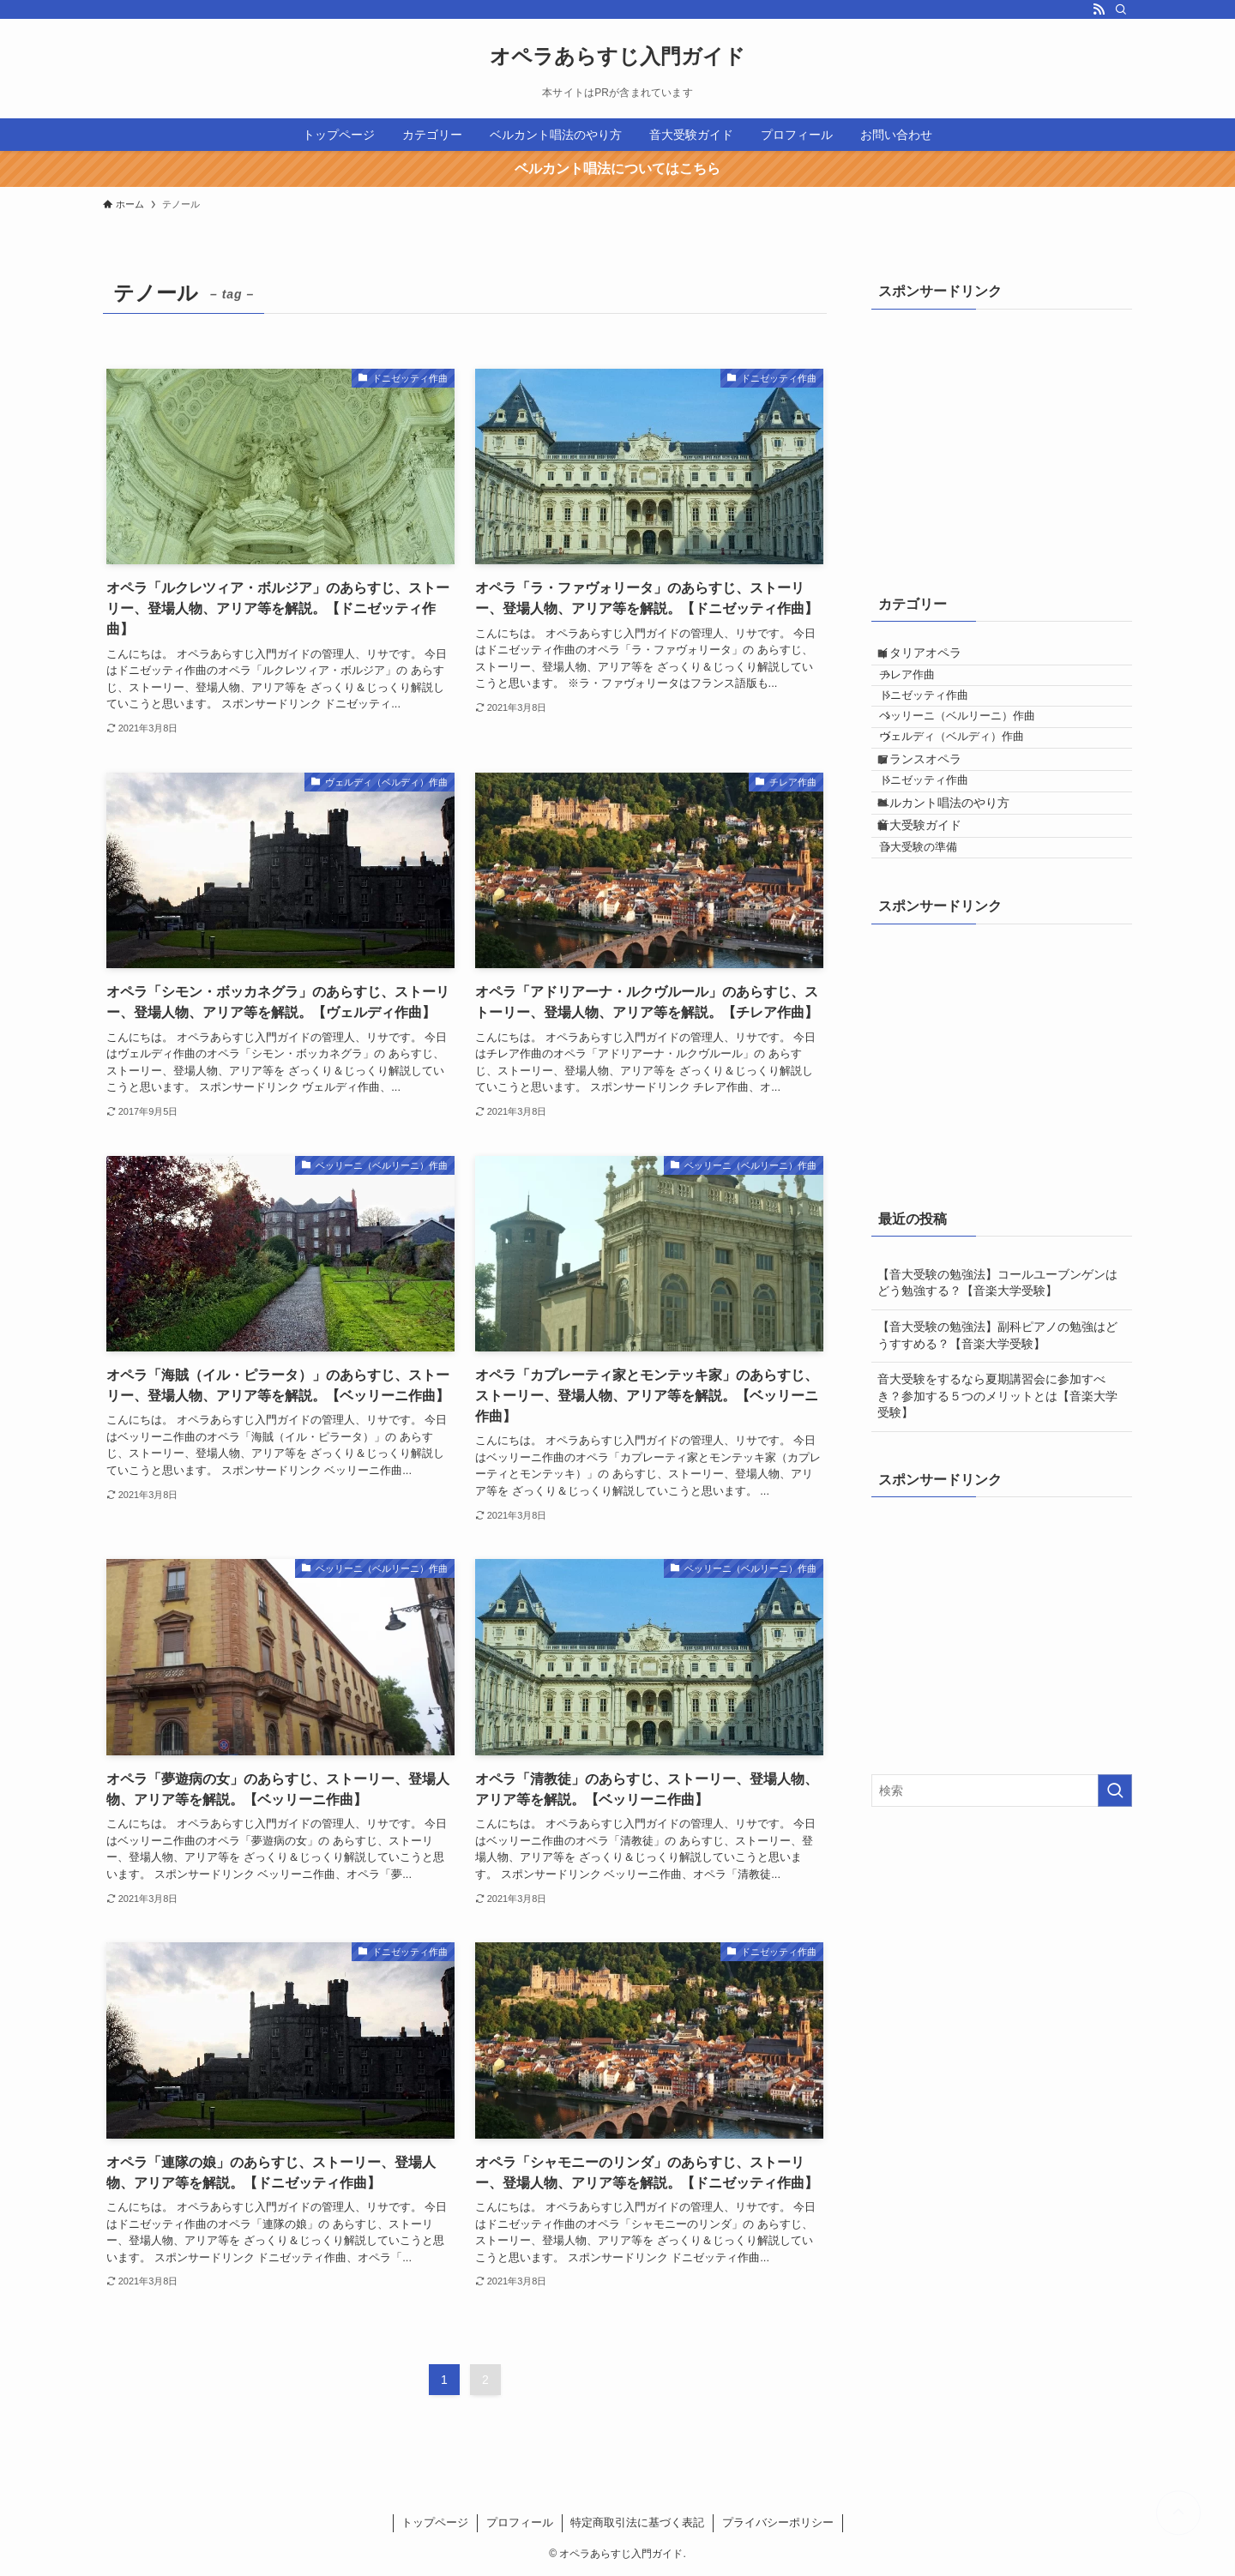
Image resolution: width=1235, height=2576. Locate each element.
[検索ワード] (1001, 1910)
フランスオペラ (935, 823)
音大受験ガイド (935, 927)
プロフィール (519, 2522)
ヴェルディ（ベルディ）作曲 (971, 790)
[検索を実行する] (1115, 1910)
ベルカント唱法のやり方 (959, 892)
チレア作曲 (927, 693)
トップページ (434, 2522)
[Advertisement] (1000, 437)
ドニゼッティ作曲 (943, 725)
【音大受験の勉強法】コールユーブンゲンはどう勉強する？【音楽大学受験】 (997, 1402)
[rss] (1098, 9)
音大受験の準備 (938, 961)
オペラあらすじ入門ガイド (617, 56)
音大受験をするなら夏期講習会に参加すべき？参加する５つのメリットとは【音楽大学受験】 (997, 1515)
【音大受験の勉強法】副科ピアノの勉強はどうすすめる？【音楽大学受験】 (997, 1455)
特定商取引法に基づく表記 (637, 2522)
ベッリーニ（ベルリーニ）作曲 (977, 757)
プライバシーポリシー (778, 2522)
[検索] (1121, 9)
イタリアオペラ (935, 659)
